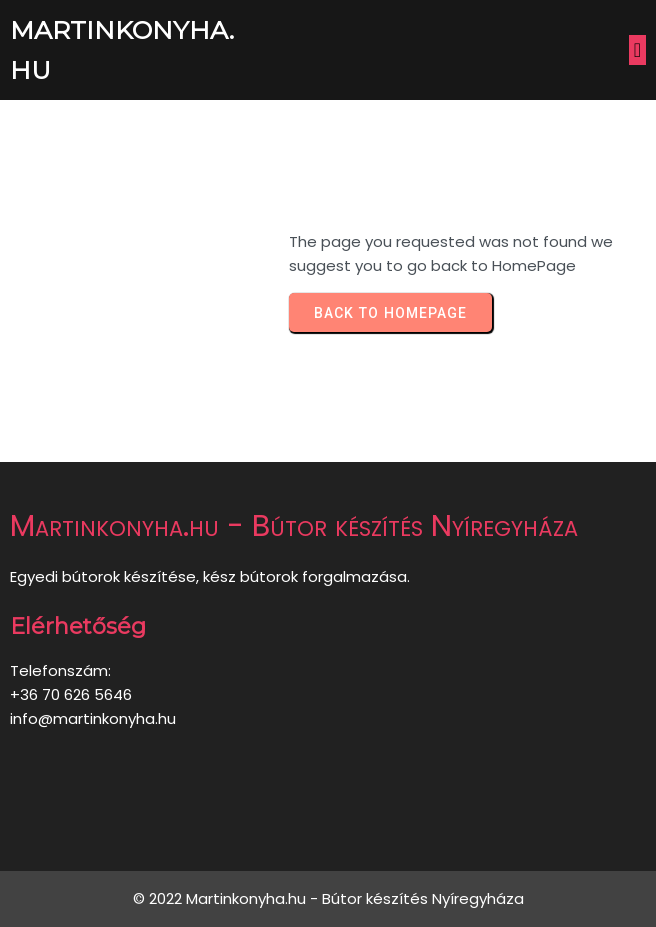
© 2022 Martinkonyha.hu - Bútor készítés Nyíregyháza (328, 898)
